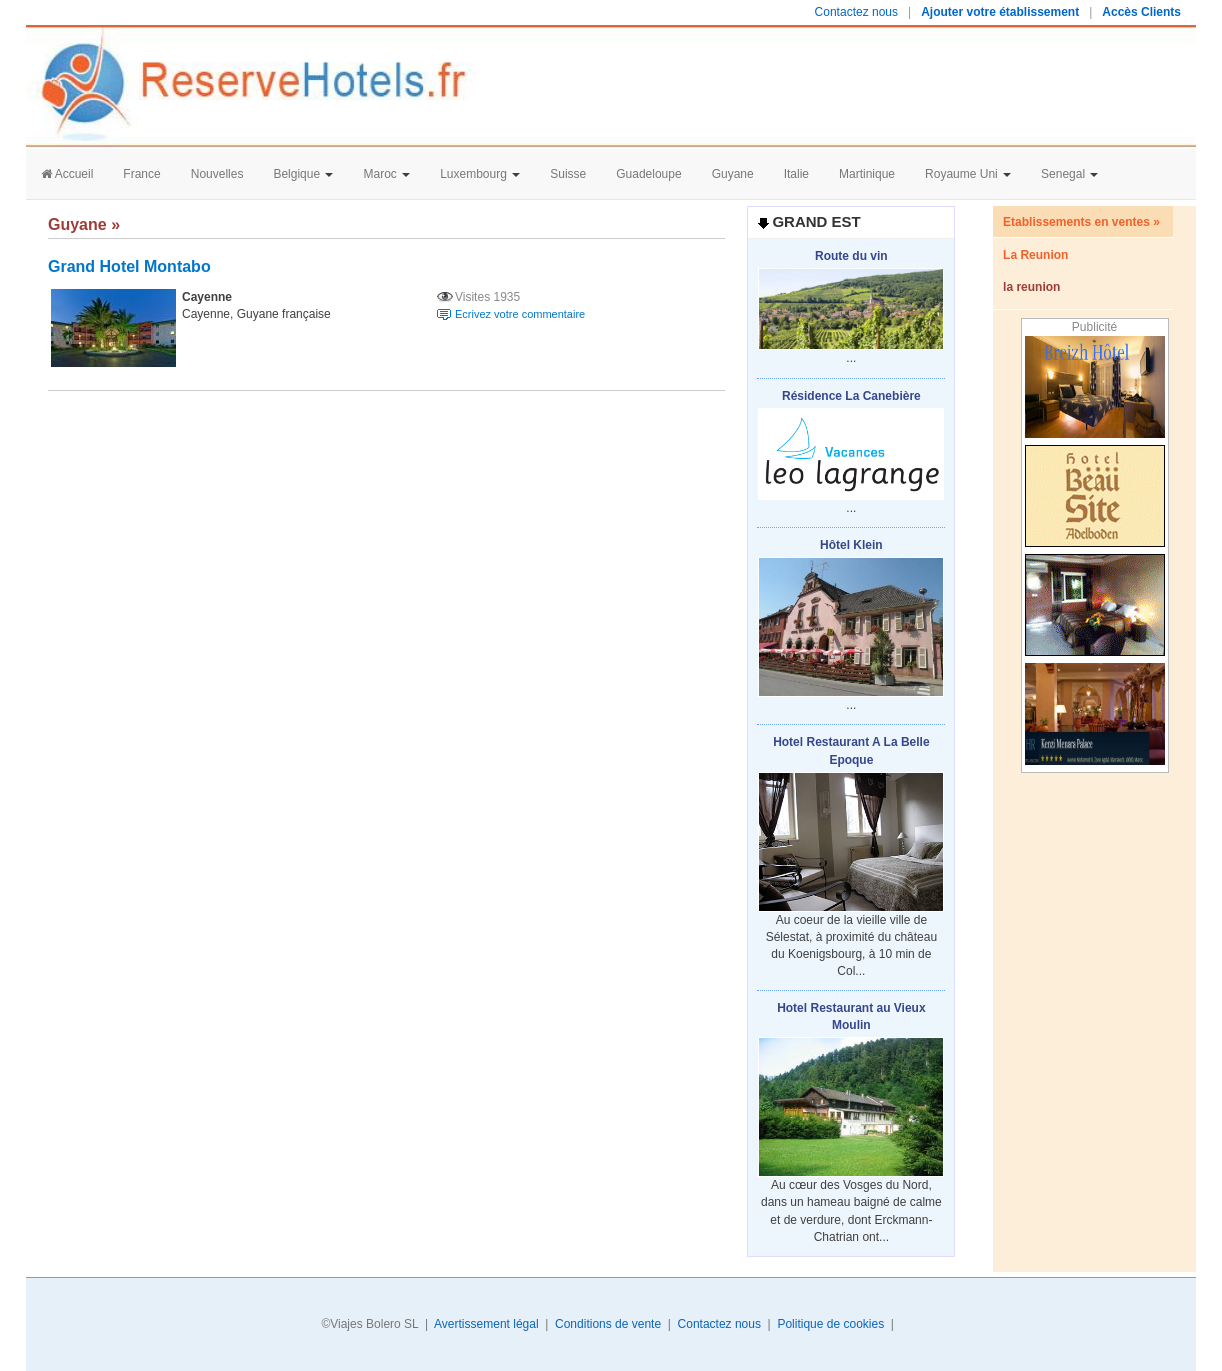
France (141, 174)
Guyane (733, 174)
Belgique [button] (303, 174)
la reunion (1031, 287)
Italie (796, 174)
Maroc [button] (386, 174)
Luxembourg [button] (480, 174)
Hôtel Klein (851, 545)
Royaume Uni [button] (968, 174)
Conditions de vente (608, 1324)
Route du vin (851, 256)
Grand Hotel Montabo (129, 266)
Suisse (568, 174)
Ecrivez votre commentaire (520, 314)
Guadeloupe (648, 174)
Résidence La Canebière (851, 396)
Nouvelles (217, 174)
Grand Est (816, 221)
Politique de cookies (830, 1324)
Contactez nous (856, 12)
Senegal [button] (1069, 174)
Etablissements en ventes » (1081, 222)
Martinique (867, 174)
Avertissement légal (486, 1324)
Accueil (67, 174)
